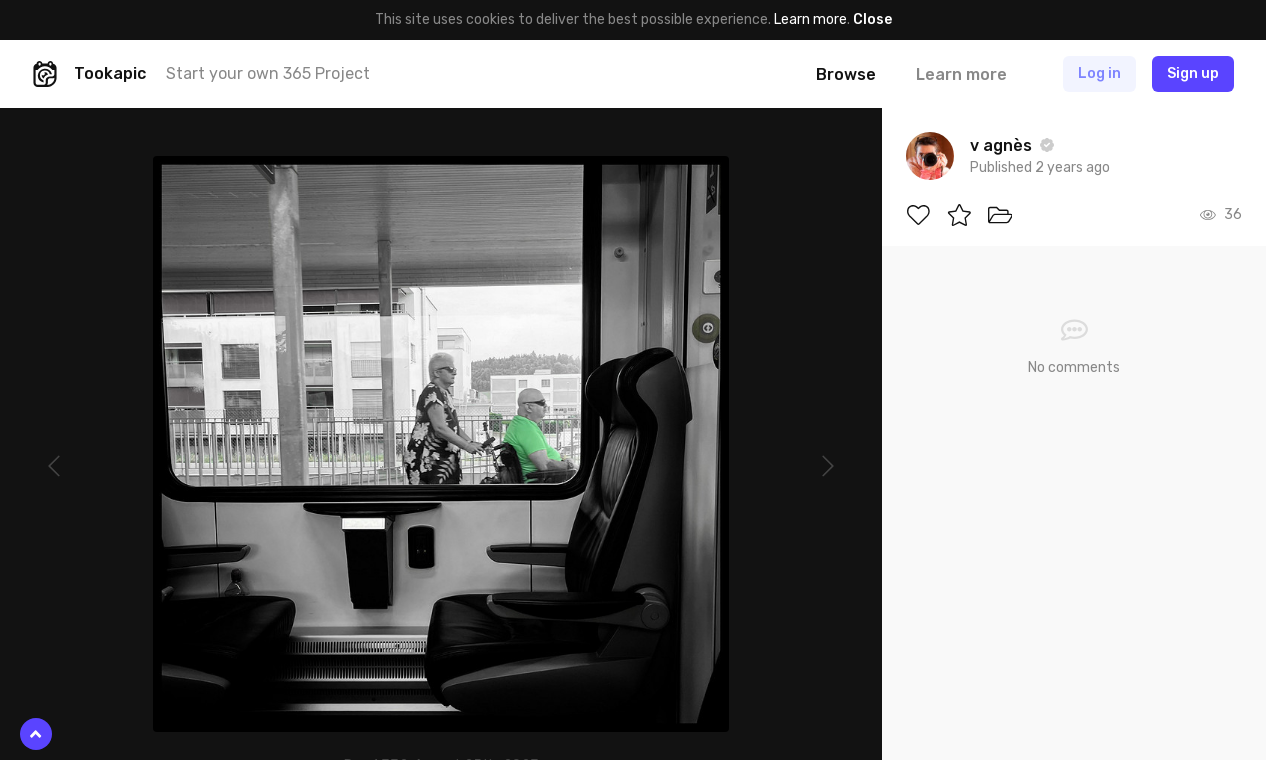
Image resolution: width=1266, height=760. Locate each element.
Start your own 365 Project (268, 73)
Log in (1099, 73)
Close (872, 19)
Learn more (810, 19)
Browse (846, 74)
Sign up (1193, 73)
